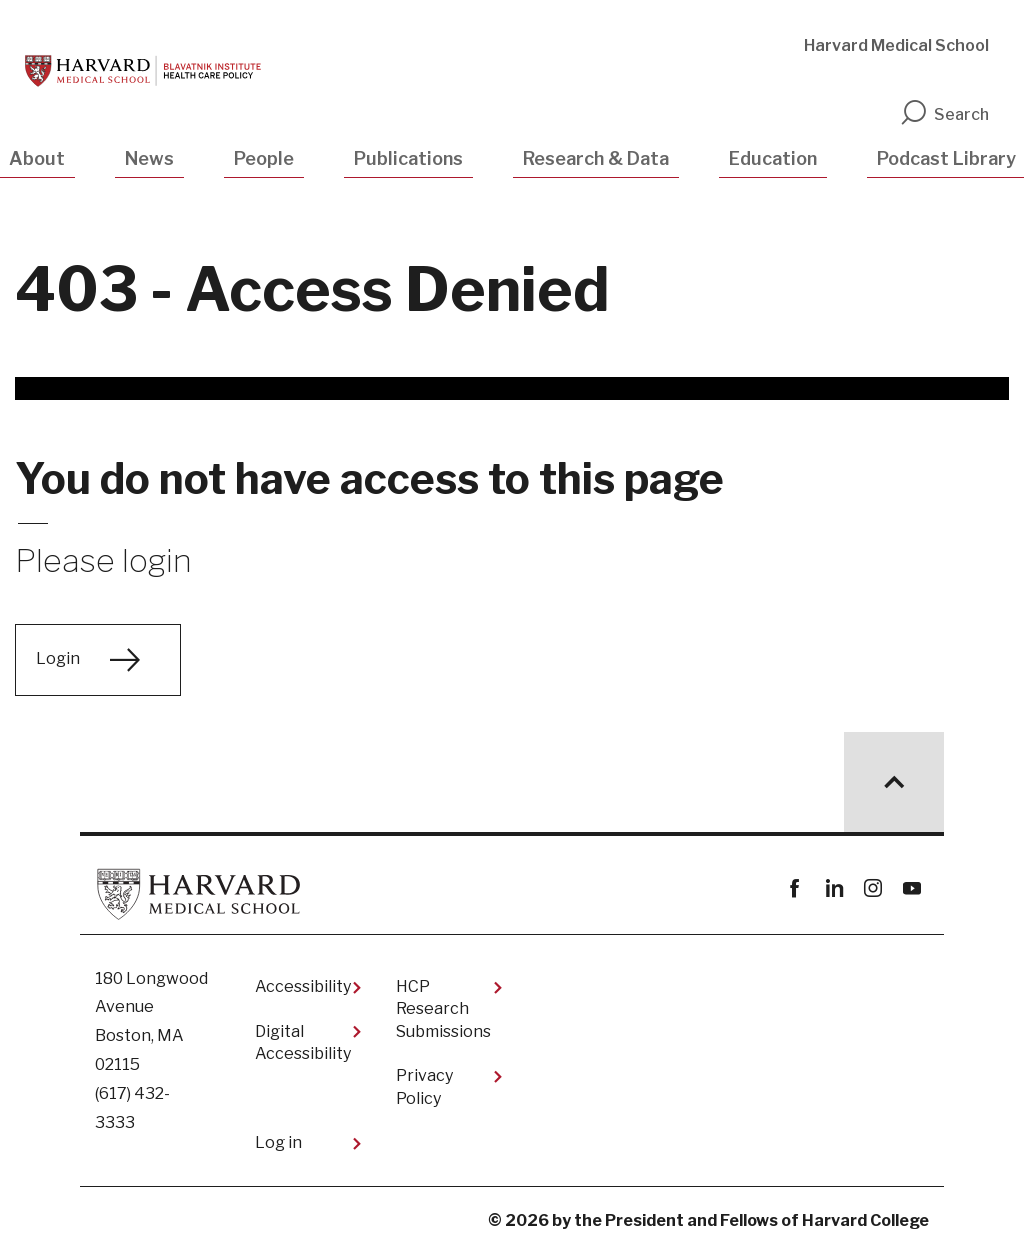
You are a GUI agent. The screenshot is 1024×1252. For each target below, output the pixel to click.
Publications (408, 158)
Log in (278, 1142)
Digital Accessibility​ (303, 1042)
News (149, 158)
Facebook (794, 888)
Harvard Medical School (896, 45)
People (264, 158)
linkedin (833, 888)
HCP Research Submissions (443, 1009)
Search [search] (944, 114)
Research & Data (596, 158)
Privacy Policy (424, 1086)
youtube (911, 888)
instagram (872, 888)
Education (773, 158)
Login (58, 658)
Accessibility (303, 986)
